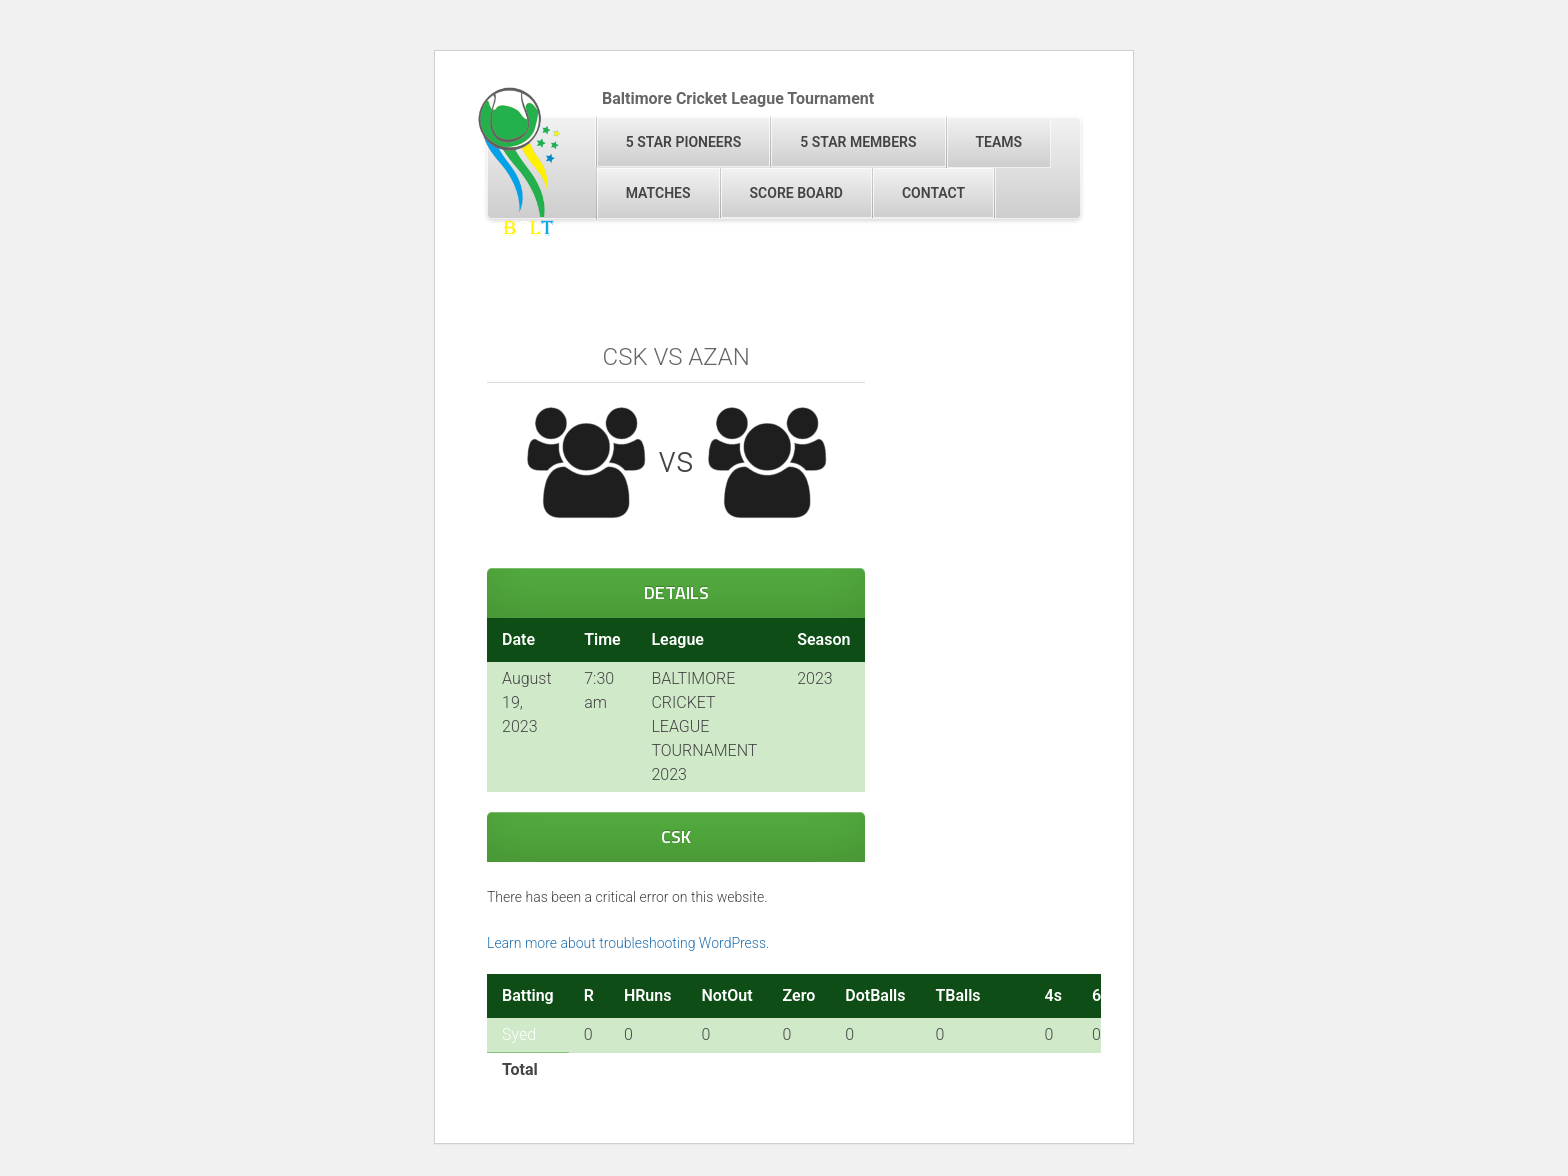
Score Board (796, 193)
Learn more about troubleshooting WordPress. (628, 943)
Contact (933, 193)
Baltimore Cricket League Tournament (738, 98)
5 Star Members (858, 142)
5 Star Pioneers (683, 142)
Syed (519, 1034)
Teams (999, 142)
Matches (658, 193)
